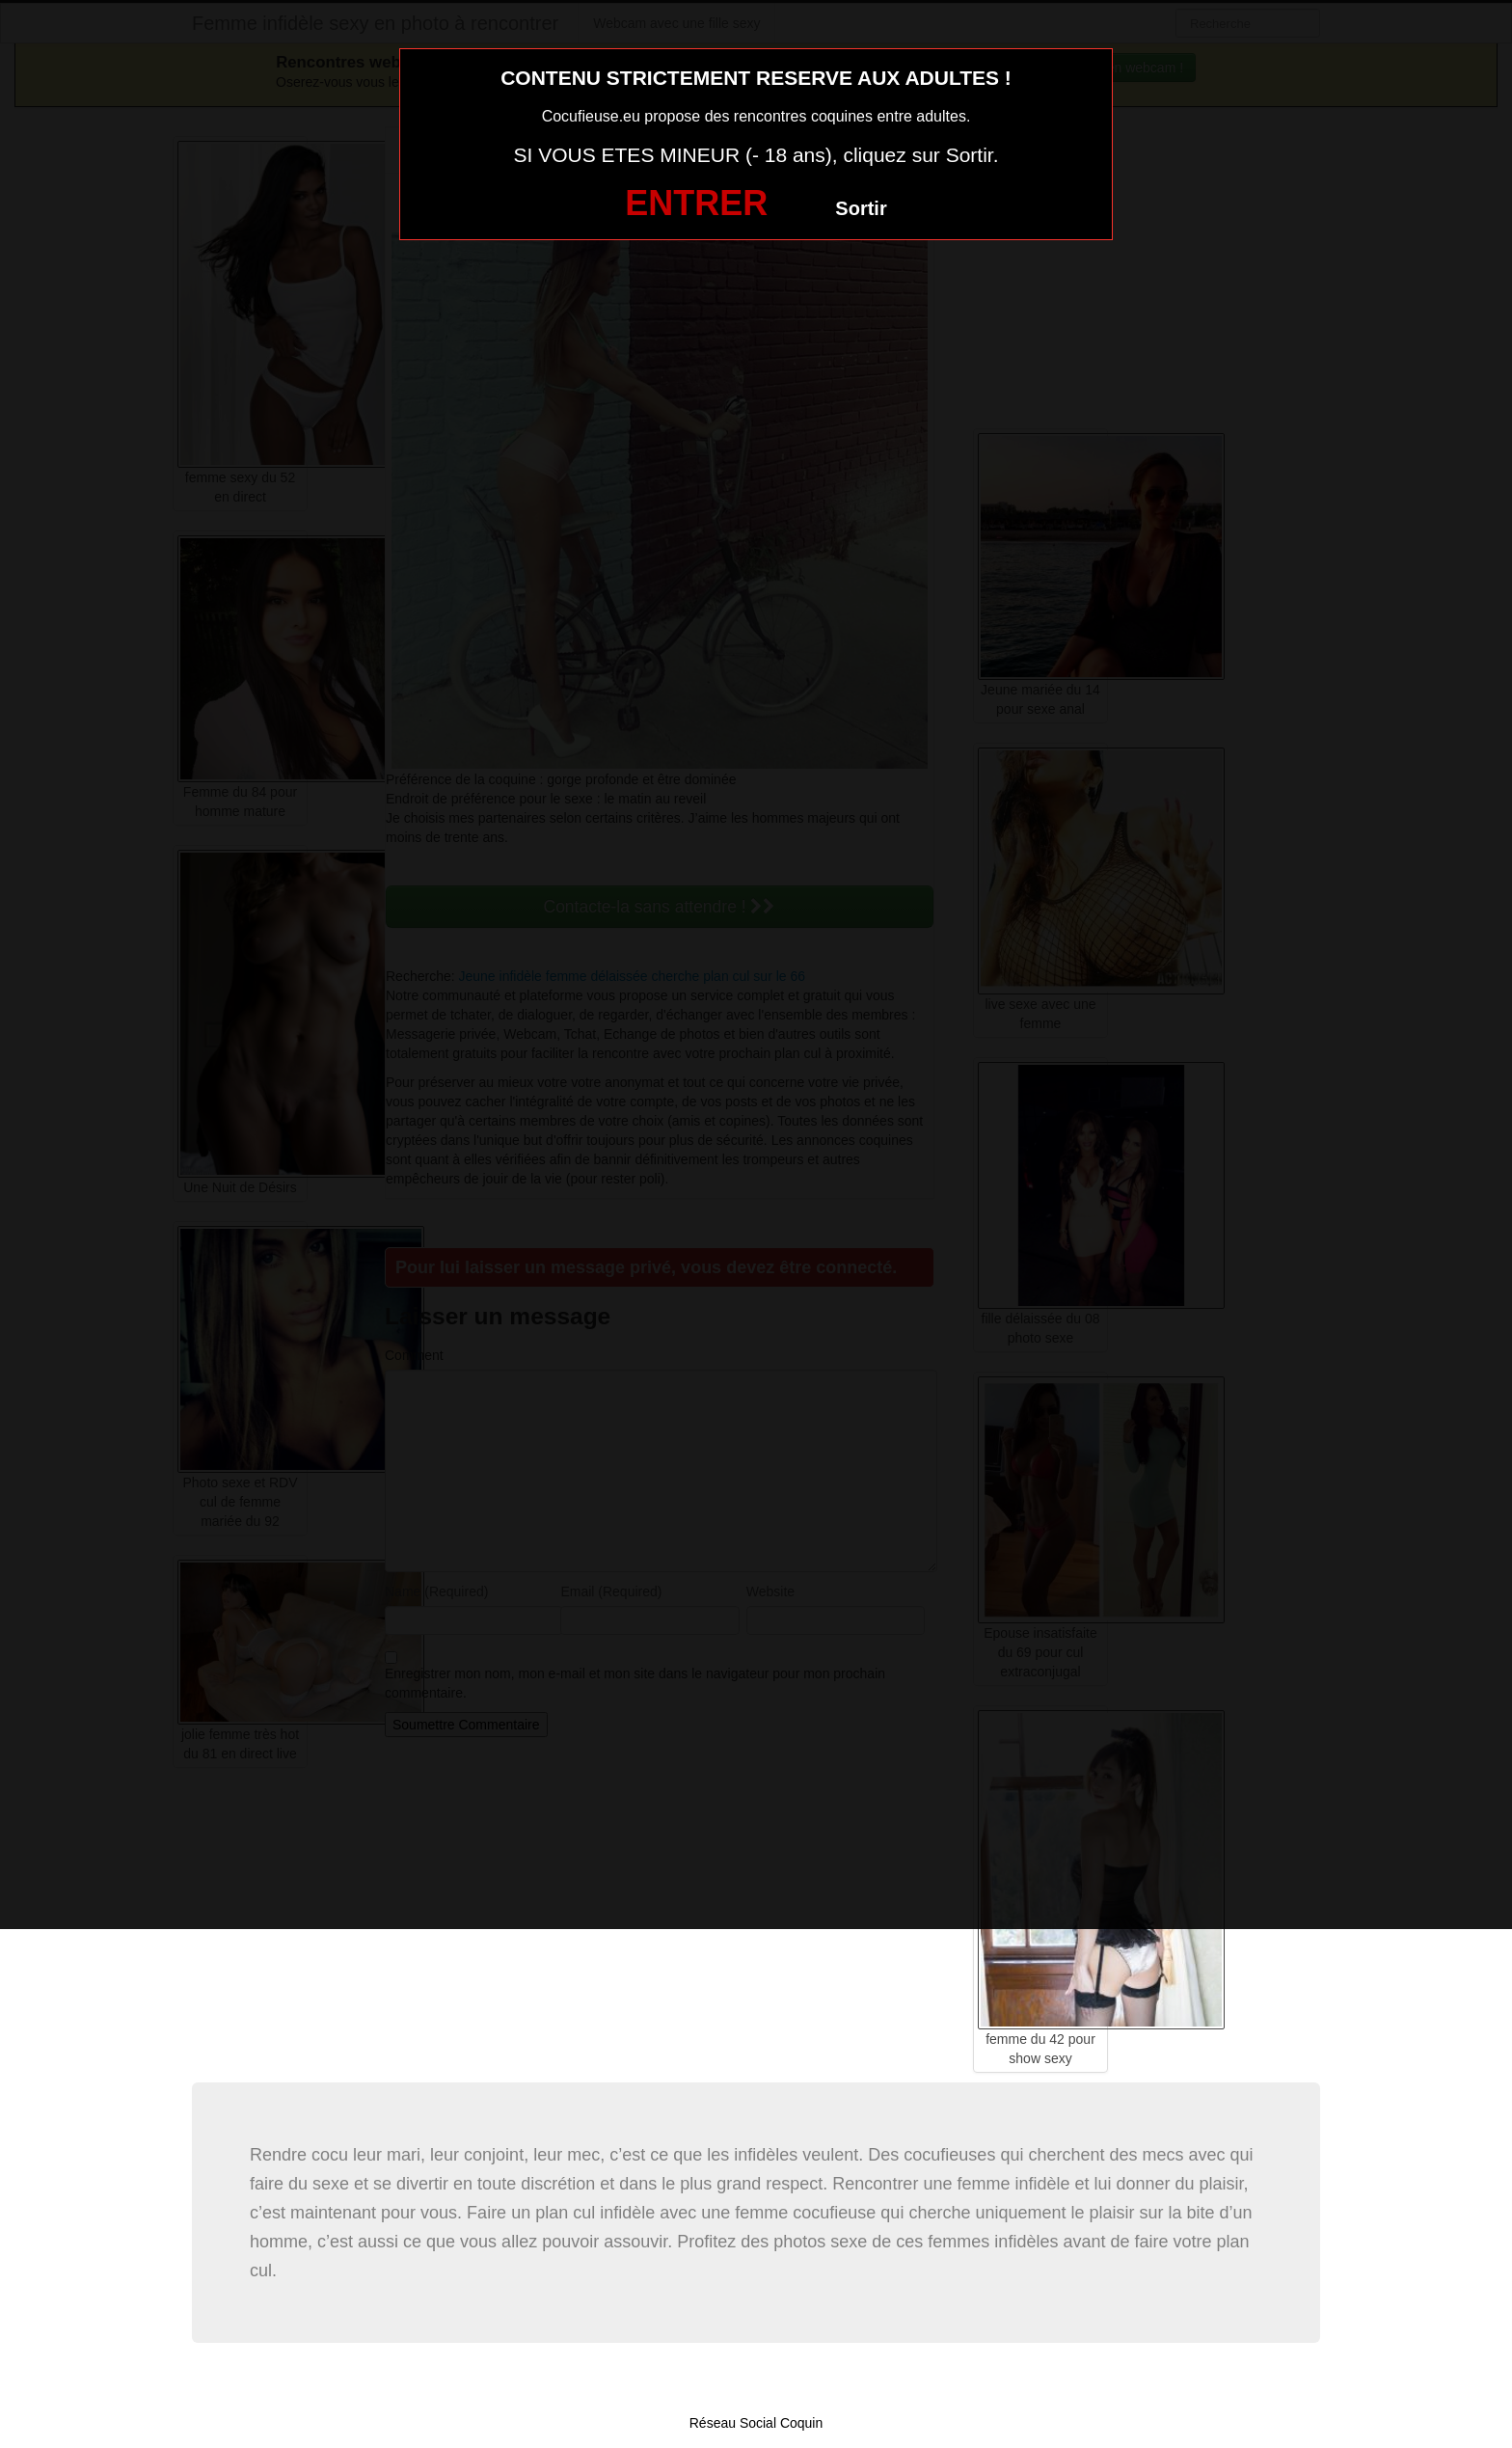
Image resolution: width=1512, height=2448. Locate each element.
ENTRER (696, 203)
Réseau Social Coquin (756, 2423)
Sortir (860, 208)
